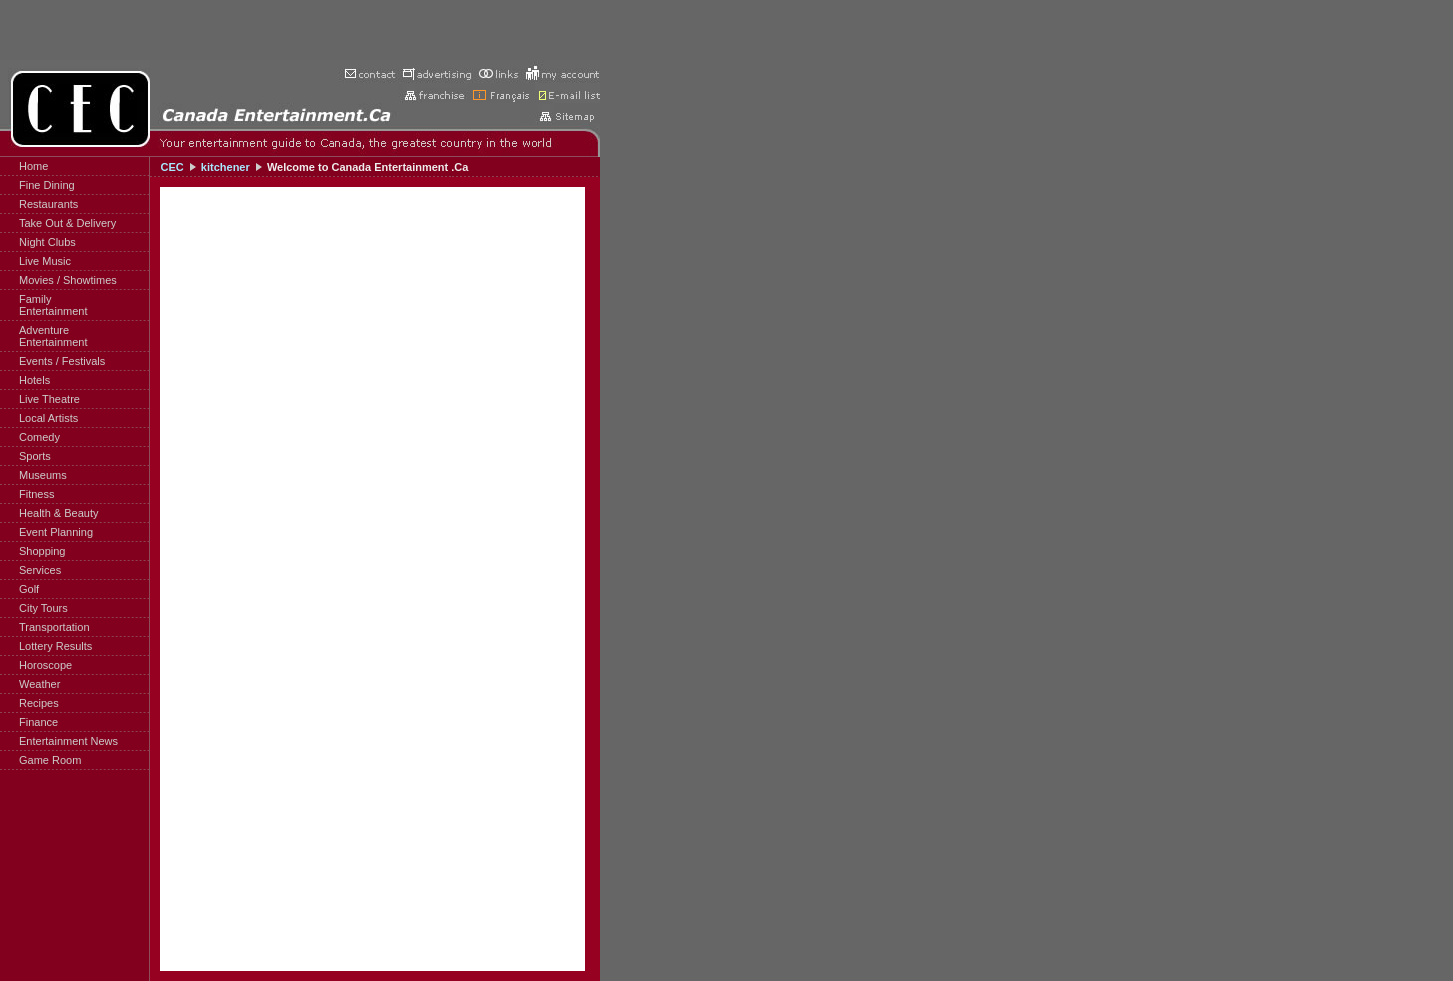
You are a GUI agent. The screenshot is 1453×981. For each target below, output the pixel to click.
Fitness (36, 494)
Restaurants (48, 204)
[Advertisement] (300, 30)
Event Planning (56, 532)
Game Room (50, 760)
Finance (38, 722)
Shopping (42, 551)
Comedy (39, 437)
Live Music (45, 261)
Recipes (39, 703)
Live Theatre (49, 399)
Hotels (34, 380)
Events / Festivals (62, 361)
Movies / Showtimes (68, 280)
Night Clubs (47, 242)
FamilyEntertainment (53, 305)
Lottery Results (55, 646)
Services (40, 570)
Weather (39, 684)
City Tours (43, 608)
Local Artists (48, 418)
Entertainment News (68, 741)
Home (33, 166)
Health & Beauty (59, 513)
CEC (171, 167)
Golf (29, 589)
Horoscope (45, 665)
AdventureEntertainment (53, 336)
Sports (35, 456)
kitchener (225, 167)
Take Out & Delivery (67, 223)
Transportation (54, 627)
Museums (43, 475)
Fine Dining (47, 185)
